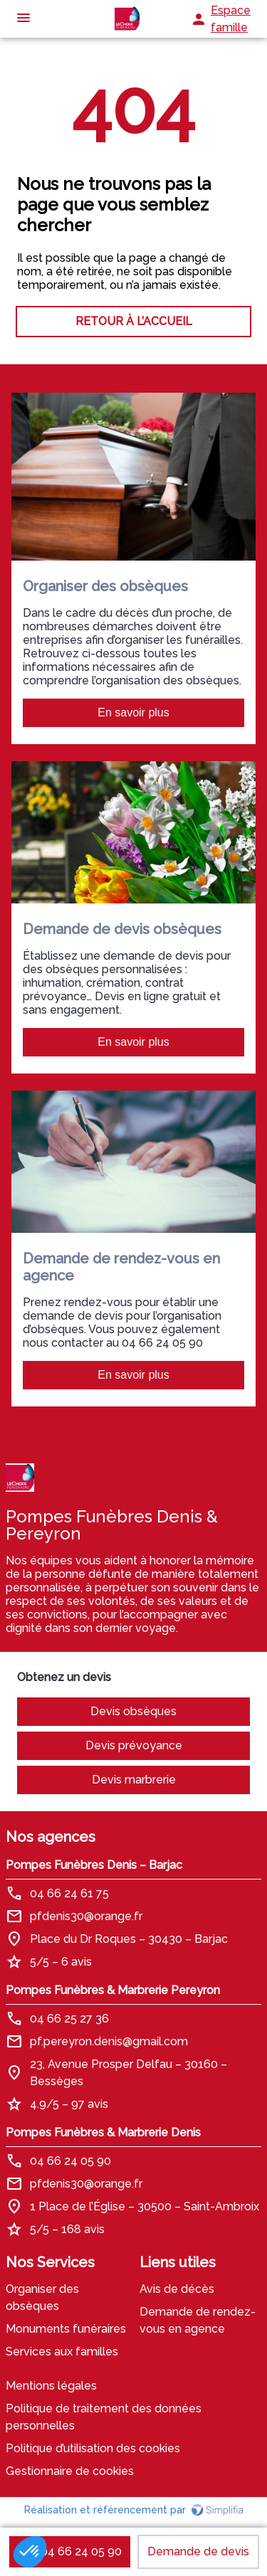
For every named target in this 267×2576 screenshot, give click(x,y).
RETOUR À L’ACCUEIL (133, 321)
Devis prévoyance (133, 1745)
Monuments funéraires (66, 2329)
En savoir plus (133, 712)
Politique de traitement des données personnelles (103, 2417)
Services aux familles (62, 2351)
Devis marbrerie (134, 1779)
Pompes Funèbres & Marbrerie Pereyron (113, 1990)
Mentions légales (51, 2385)
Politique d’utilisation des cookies (93, 2448)
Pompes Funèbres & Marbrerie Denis (103, 2132)
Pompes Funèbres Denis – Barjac (94, 1865)
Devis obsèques (133, 1711)
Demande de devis (198, 2551)
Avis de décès (177, 2289)
